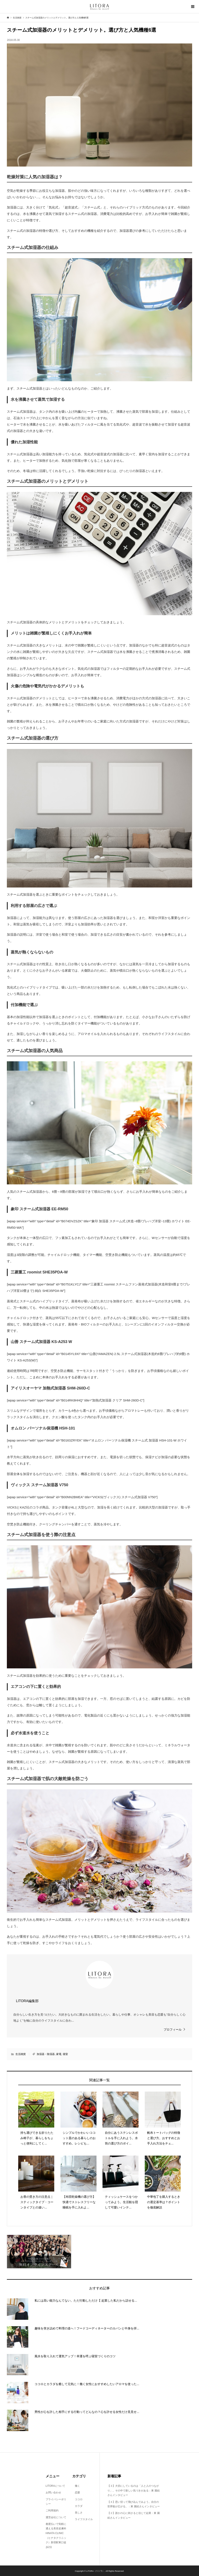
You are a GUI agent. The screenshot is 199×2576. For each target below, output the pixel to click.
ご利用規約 (52, 2510)
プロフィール (173, 2029)
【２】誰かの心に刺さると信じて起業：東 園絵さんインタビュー (133, 2515)
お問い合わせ (53, 2492)
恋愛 (76, 2492)
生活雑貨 (20, 2054)
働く (76, 2485)
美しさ (77, 2512)
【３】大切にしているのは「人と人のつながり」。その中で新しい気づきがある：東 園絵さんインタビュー (133, 2490)
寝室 (65, 2054)
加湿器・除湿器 (46, 2054)
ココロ (77, 2499)
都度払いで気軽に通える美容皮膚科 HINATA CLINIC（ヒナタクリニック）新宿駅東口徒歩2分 (56, 2535)
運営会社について (56, 2517)
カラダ (77, 2506)
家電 (58, 2054)
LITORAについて (55, 2485)
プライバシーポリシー (56, 2502)
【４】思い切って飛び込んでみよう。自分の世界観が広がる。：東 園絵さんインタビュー (133, 2504)
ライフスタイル (82, 2519)
